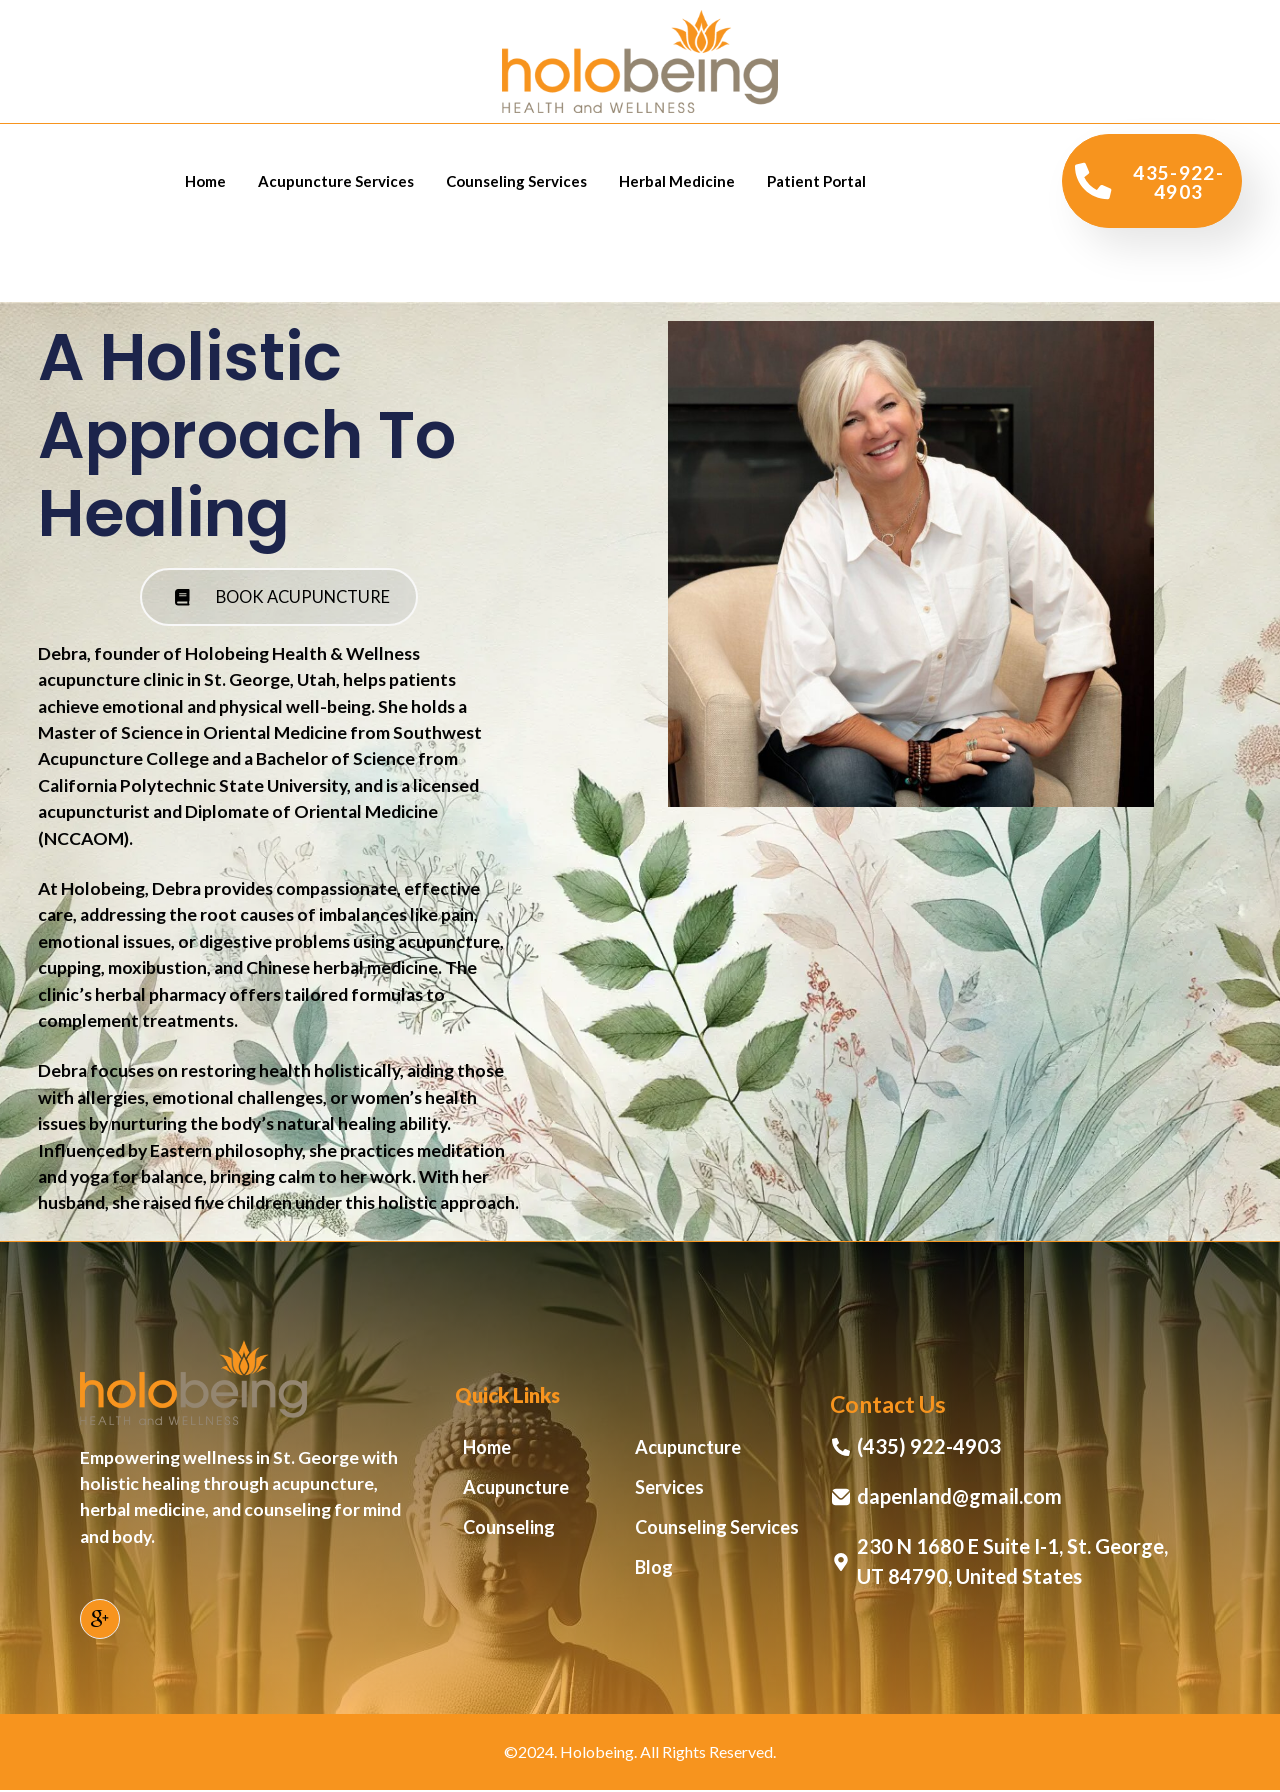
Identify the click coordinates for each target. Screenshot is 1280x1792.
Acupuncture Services (336, 181)
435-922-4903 (1149, 181)
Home (205, 181)
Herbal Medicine (677, 181)
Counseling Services (516, 181)
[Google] (100, 1621)
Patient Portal (816, 181)
